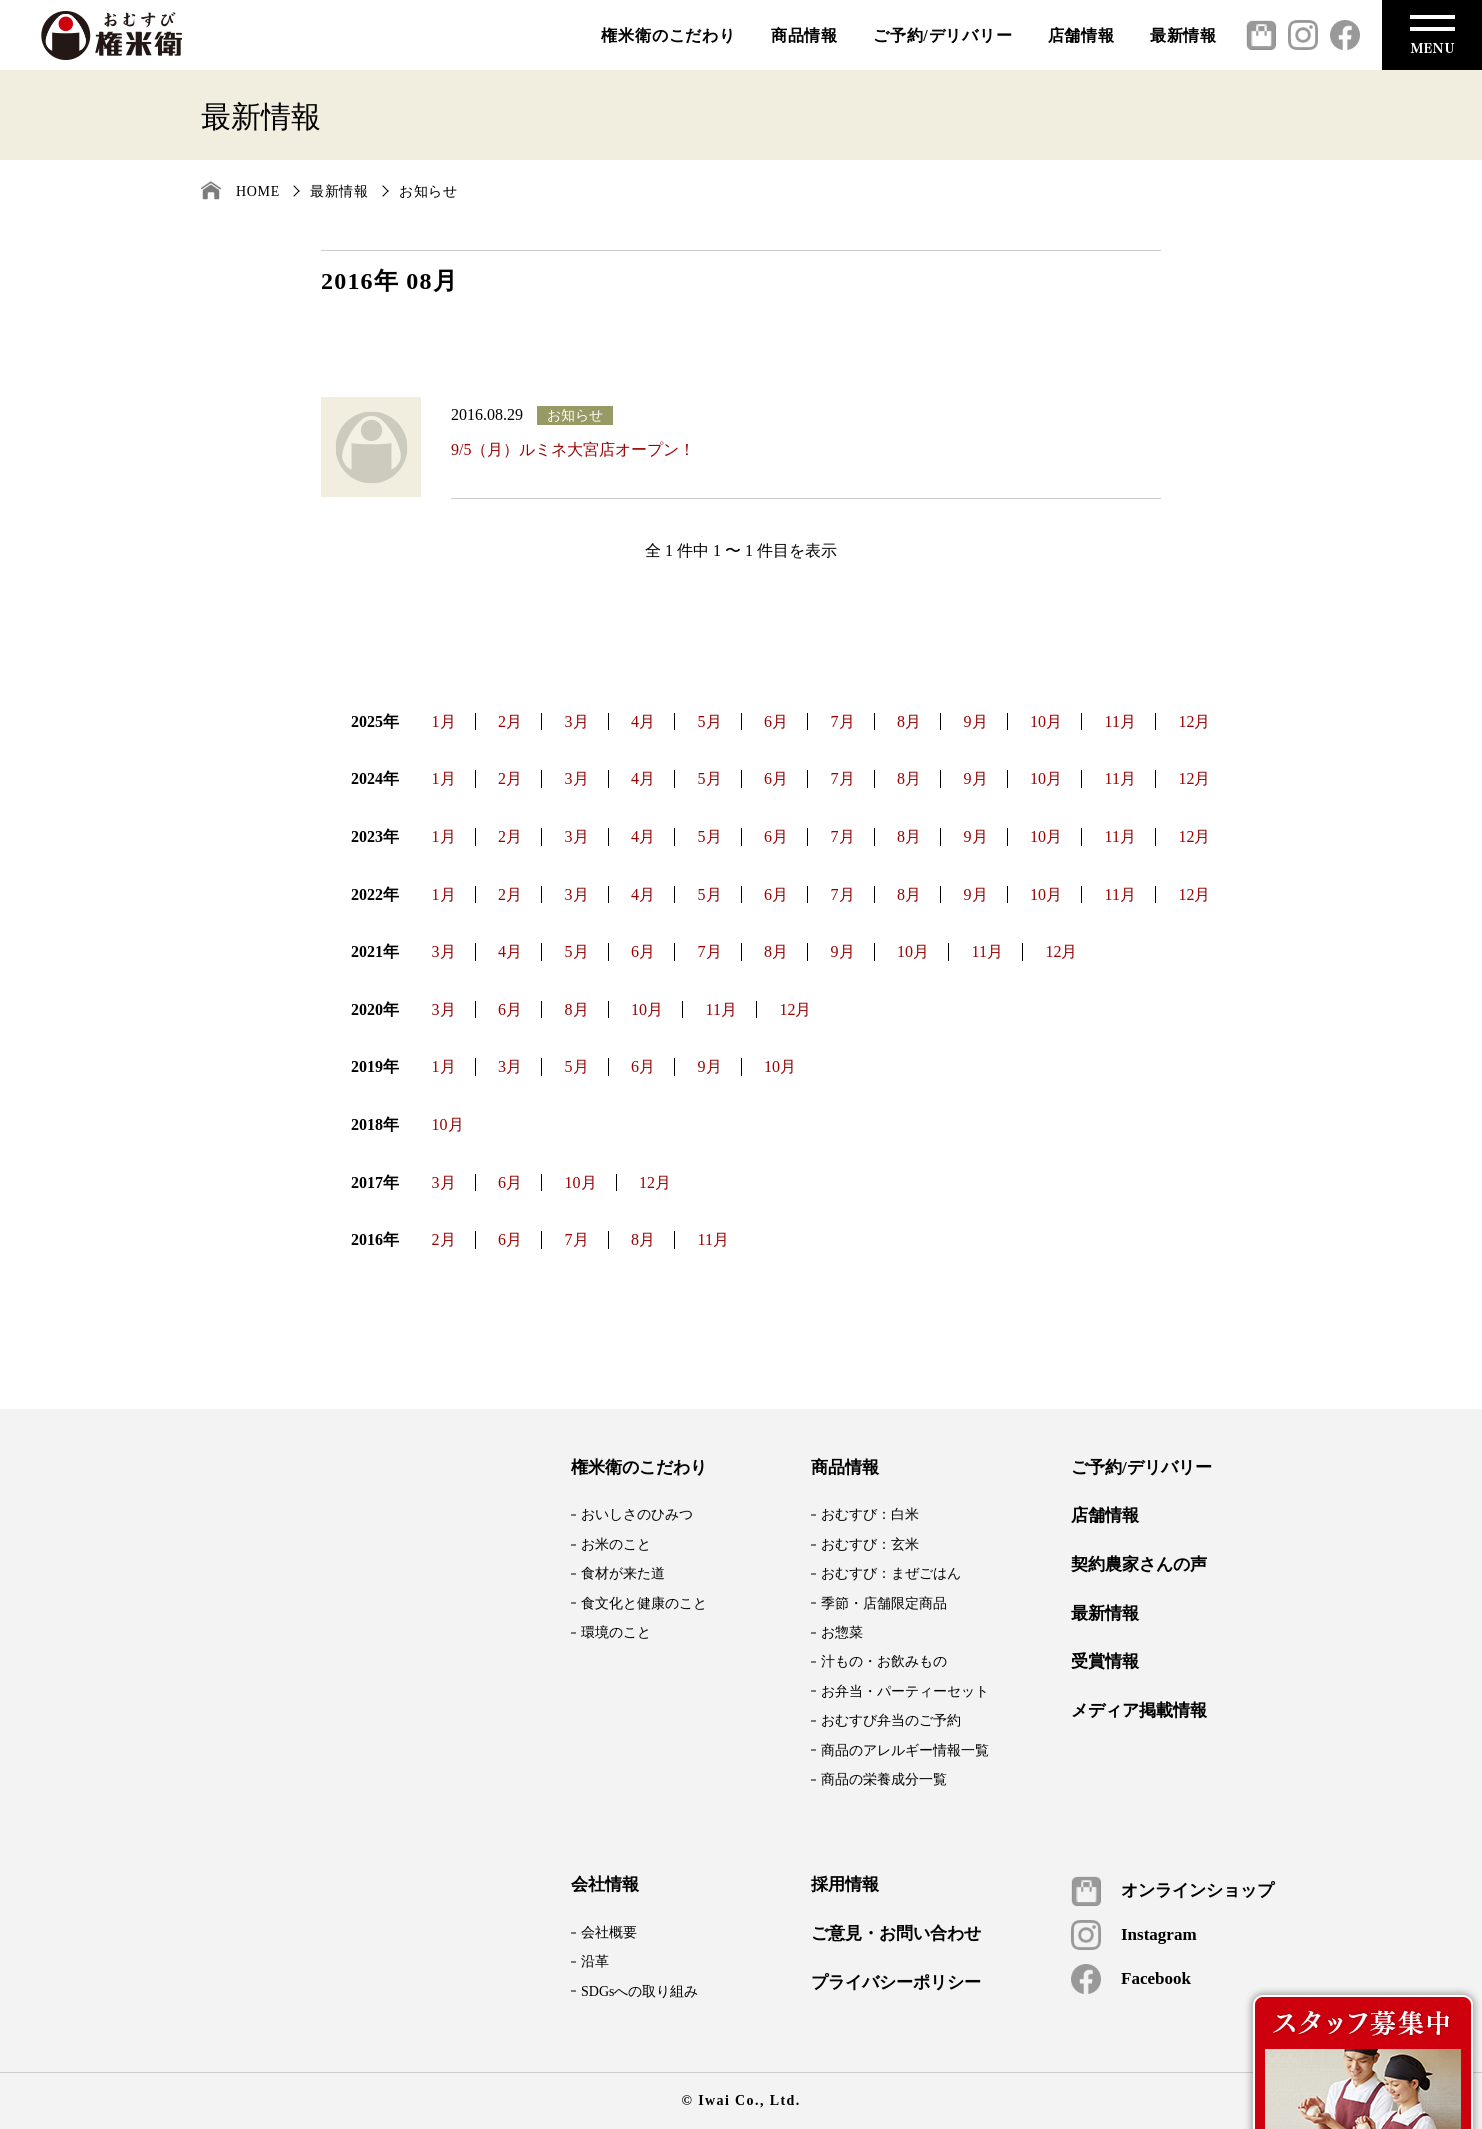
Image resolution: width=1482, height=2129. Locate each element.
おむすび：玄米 (870, 1544)
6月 (776, 721)
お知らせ (428, 191)
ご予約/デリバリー (943, 35)
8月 (909, 721)
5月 (710, 721)
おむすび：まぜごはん (891, 1573)
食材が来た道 (623, 1573)
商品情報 (804, 35)
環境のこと (616, 1632)
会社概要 (609, 1932)
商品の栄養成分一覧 (884, 1779)
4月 (643, 721)
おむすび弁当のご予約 (891, 1720)
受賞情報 (1105, 1662)
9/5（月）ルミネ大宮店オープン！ (573, 449)
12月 (1194, 721)
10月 (1046, 721)
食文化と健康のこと (644, 1603)
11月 (1120, 721)
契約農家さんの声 (1139, 1565)
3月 (577, 721)
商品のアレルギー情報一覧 (905, 1750)
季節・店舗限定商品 (884, 1603)
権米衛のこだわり (668, 35)
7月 (843, 721)
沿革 (595, 1961)
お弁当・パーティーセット (905, 1691)
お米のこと (616, 1544)
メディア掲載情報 (1139, 1711)
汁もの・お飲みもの (884, 1661)
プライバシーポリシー (896, 1983)
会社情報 (605, 1885)
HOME (258, 191)
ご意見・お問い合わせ (896, 1934)
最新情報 (1183, 35)
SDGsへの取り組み (639, 1991)
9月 (976, 721)
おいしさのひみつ (637, 1514)
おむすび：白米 (870, 1514)
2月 (510, 721)
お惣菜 (842, 1632)
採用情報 (845, 1885)
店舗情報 (1081, 35)
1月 (444, 721)
